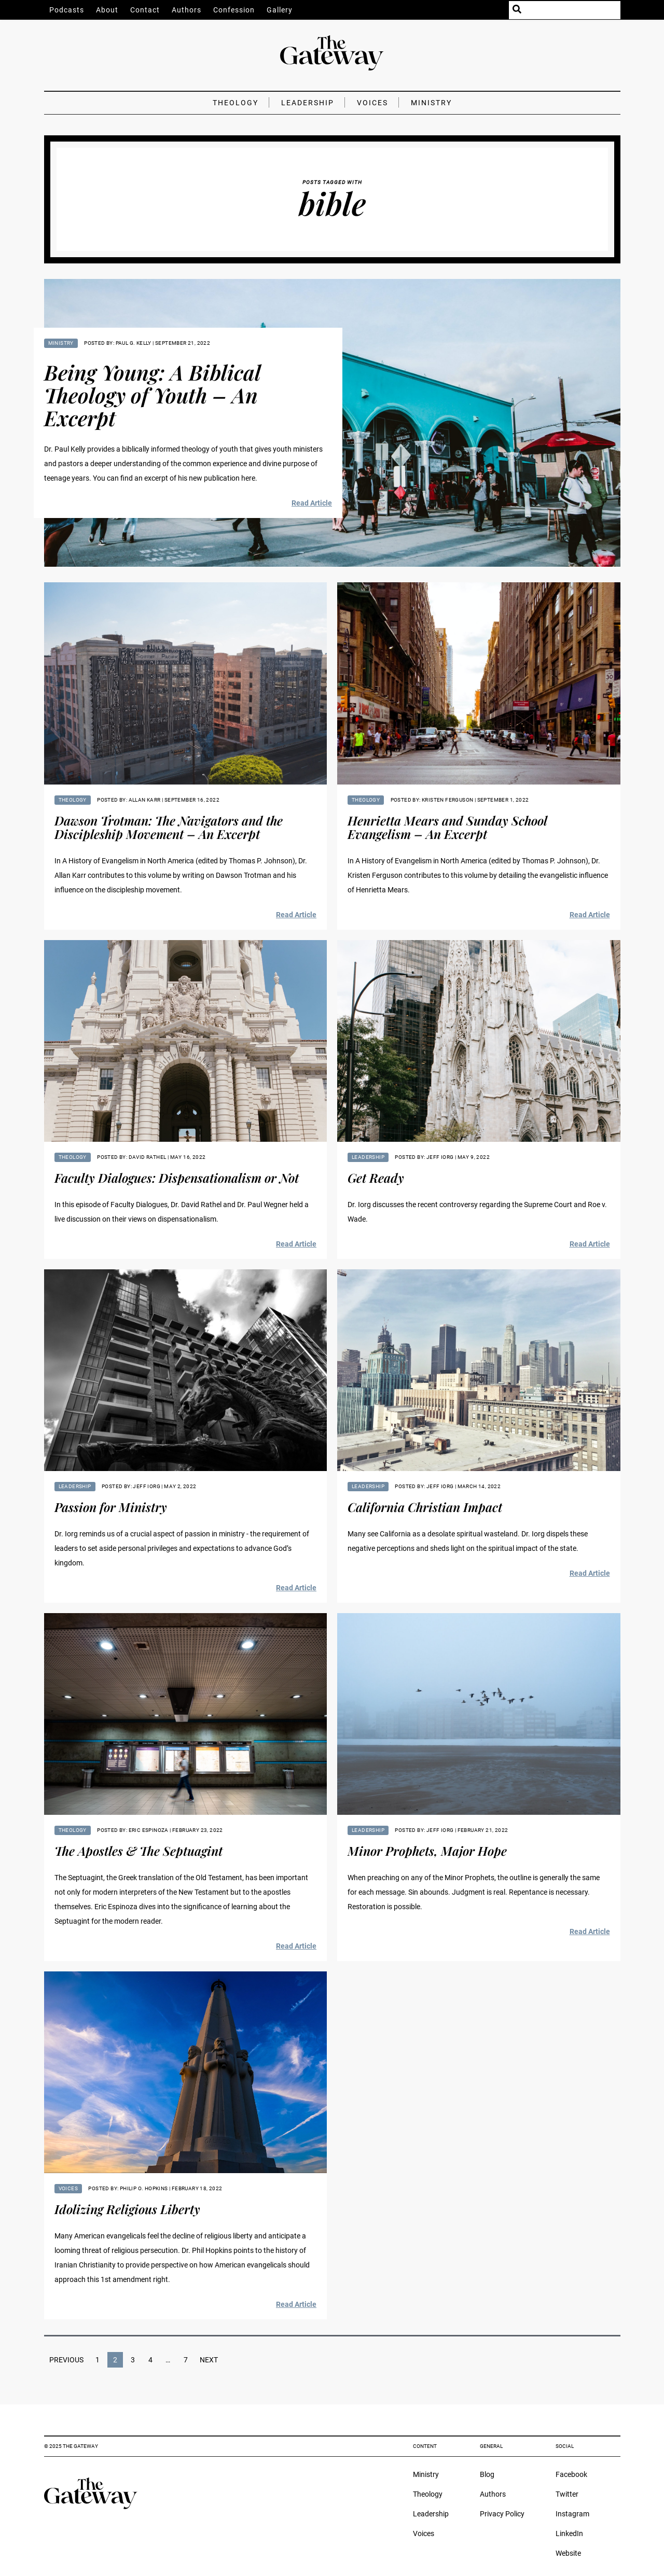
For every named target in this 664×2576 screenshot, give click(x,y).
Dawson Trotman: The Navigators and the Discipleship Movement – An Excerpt (168, 827)
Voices (372, 103)
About (107, 10)
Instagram (572, 2514)
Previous (66, 2360)
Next (209, 2360)
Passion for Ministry (110, 1507)
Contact (145, 10)
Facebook (571, 2474)
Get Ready (376, 1177)
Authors (186, 10)
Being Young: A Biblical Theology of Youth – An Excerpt (152, 394)
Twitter (567, 2494)
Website (568, 2553)
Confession (234, 10)
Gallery (280, 10)
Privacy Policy (502, 2514)
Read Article (312, 503)
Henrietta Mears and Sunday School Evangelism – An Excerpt (447, 827)
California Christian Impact (425, 1507)
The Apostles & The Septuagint (138, 1850)
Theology (235, 103)
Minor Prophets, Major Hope (427, 1850)
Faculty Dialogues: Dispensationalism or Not (176, 1177)
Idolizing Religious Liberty (127, 2209)
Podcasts (66, 10)
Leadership (307, 103)
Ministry (431, 103)
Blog (487, 2474)
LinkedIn (569, 2533)
